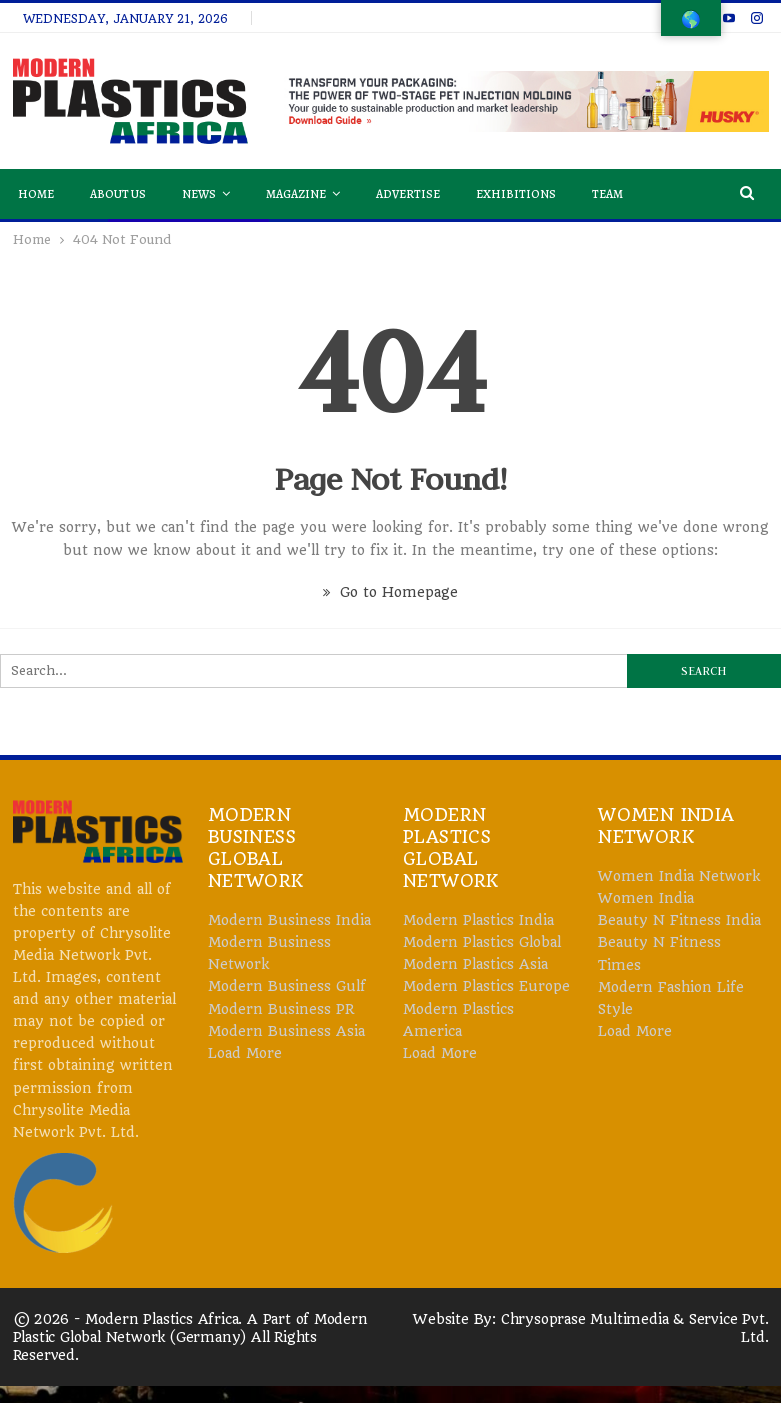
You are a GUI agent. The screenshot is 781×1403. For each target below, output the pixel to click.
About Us (118, 194)
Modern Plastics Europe (486, 986)
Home (36, 194)
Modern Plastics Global (482, 942)
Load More (245, 1053)
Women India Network (679, 876)
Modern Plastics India (478, 920)
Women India (646, 898)
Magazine (296, 194)
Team (607, 194)
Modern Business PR (281, 1009)
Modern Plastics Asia (475, 964)
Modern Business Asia (286, 1031)
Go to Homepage (390, 592)
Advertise (408, 194)
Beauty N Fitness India (679, 920)
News (199, 194)
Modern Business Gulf (287, 986)
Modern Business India (289, 920)
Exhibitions (516, 194)
